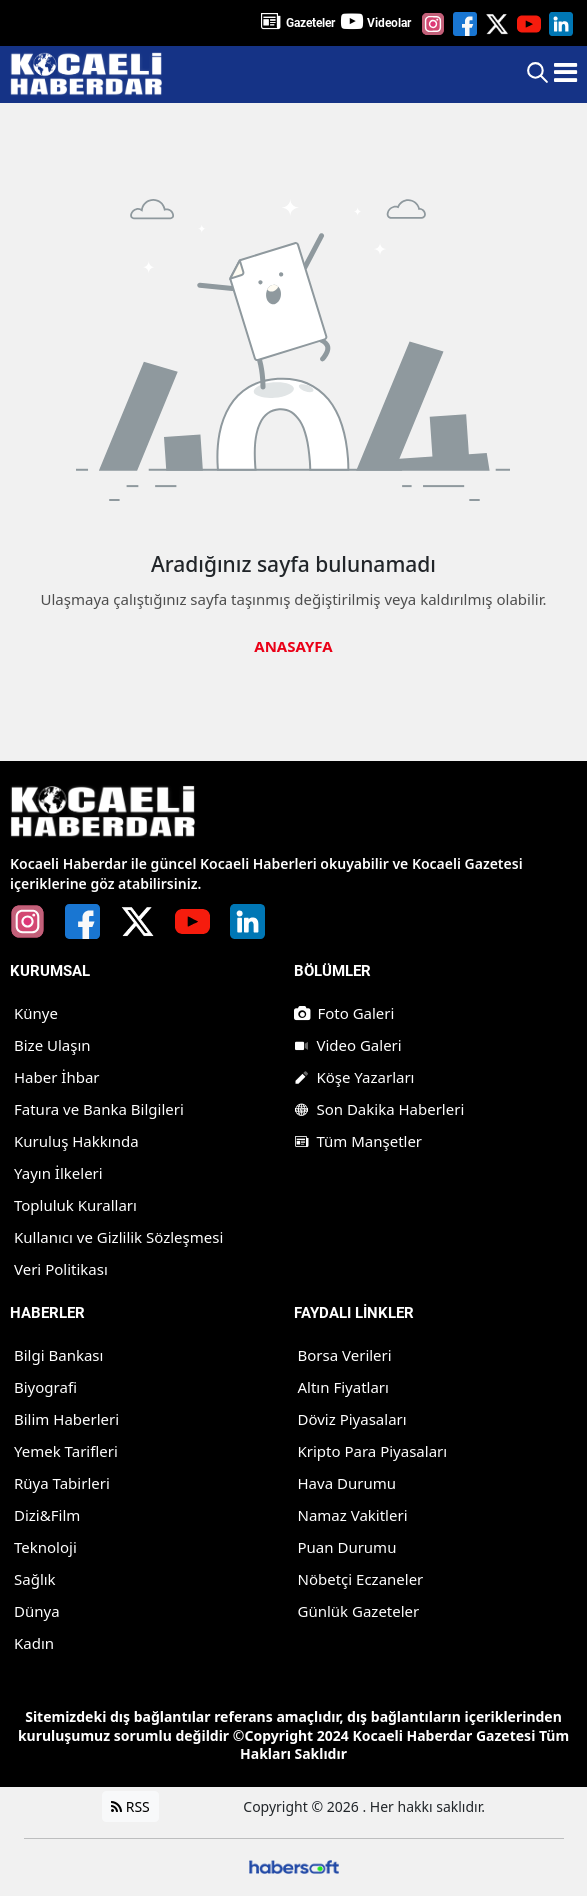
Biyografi (45, 1387)
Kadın (34, 1643)
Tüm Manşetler (358, 1141)
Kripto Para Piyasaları (373, 1451)
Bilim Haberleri (66, 1419)
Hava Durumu (347, 1483)
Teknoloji (45, 1547)
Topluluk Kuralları (75, 1205)
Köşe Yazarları (354, 1077)
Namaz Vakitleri (353, 1515)
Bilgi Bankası (58, 1355)
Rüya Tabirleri (62, 1483)
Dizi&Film (47, 1515)
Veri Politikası (61, 1269)
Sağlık (35, 1579)
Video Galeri (348, 1045)
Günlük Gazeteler (359, 1611)
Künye (36, 1013)
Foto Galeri (344, 1013)
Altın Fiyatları (343, 1387)
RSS (130, 1806)
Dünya (37, 1611)
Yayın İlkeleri (58, 1173)
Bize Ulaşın (52, 1045)
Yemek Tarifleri (66, 1451)
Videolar (389, 23)
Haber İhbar (57, 1077)
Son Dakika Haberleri (379, 1109)
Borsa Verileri (345, 1355)
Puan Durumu (347, 1547)
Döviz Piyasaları (352, 1419)
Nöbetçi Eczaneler (361, 1579)
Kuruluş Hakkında (76, 1141)
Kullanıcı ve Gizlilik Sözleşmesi (118, 1237)
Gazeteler (310, 23)
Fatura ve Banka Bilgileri (99, 1109)
